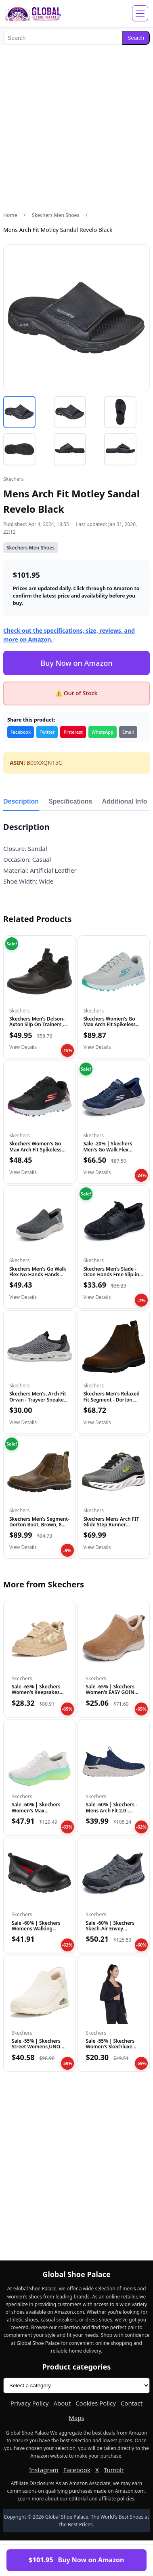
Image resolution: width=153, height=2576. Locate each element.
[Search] (62, 38)
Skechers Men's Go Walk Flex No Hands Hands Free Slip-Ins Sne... (37, 1274)
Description (21, 801)
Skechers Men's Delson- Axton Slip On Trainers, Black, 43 (37, 1024)
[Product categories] (76, 2385)
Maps (76, 2418)
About (62, 2403)
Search (136, 38)
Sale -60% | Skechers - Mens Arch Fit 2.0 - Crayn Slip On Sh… (112, 1810)
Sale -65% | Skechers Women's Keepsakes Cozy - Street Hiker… (36, 1692)
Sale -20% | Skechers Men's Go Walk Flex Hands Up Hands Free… (111, 1149)
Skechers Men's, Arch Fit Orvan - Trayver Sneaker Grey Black (37, 1399)
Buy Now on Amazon (76, 663)
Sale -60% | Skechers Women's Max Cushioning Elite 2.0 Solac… (36, 1813)
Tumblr (114, 2470)
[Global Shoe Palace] (33, 13)
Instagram (44, 2470)
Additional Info (124, 801)
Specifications (70, 801)
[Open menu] (140, 13)
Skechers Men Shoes (55, 215)
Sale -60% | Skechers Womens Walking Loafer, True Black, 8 (36, 1928)
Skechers (13, 479)
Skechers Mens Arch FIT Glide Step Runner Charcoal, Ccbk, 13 (111, 1524)
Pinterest (72, 732)
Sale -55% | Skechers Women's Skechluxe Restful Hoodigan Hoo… (110, 2049)
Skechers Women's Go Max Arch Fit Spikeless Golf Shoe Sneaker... (110, 1024)
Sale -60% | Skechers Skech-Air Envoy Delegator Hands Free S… (111, 1931)
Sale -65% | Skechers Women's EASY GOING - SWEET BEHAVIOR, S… (113, 1692)
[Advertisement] (76, 128)
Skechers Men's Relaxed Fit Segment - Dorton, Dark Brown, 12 (112, 1399)
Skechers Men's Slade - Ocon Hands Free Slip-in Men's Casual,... (111, 1274)
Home (10, 215)
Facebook (20, 732)
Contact (132, 2403)
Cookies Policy (95, 2403)
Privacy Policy (29, 2403)
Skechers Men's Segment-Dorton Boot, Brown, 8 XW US (39, 1524)
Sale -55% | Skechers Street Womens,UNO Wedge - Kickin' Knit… (37, 2046)
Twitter (47, 732)
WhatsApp (102, 732)
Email (128, 732)
